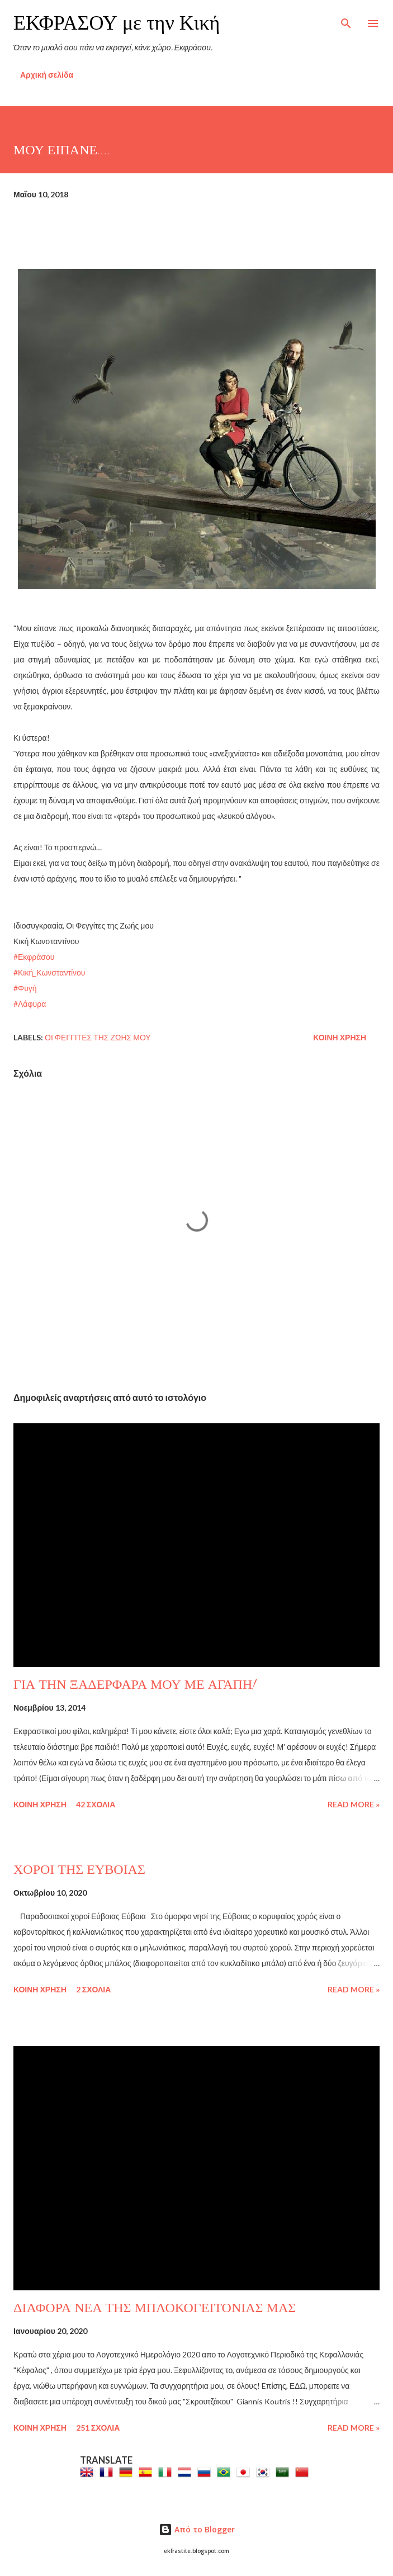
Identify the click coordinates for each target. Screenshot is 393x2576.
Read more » (354, 1804)
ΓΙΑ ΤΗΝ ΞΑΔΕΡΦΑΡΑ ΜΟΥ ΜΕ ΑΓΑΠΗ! (134, 1685)
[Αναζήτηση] (346, 20)
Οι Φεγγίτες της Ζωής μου (98, 1037)
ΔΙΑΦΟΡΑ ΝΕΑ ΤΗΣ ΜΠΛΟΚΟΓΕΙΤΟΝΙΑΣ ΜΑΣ (154, 2308)
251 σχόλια (98, 2427)
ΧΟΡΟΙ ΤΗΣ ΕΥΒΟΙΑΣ (79, 1870)
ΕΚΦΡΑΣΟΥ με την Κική (116, 23)
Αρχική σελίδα (46, 74)
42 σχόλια (96, 1804)
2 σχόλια (93, 1989)
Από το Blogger (197, 2529)
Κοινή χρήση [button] (339, 1037)
